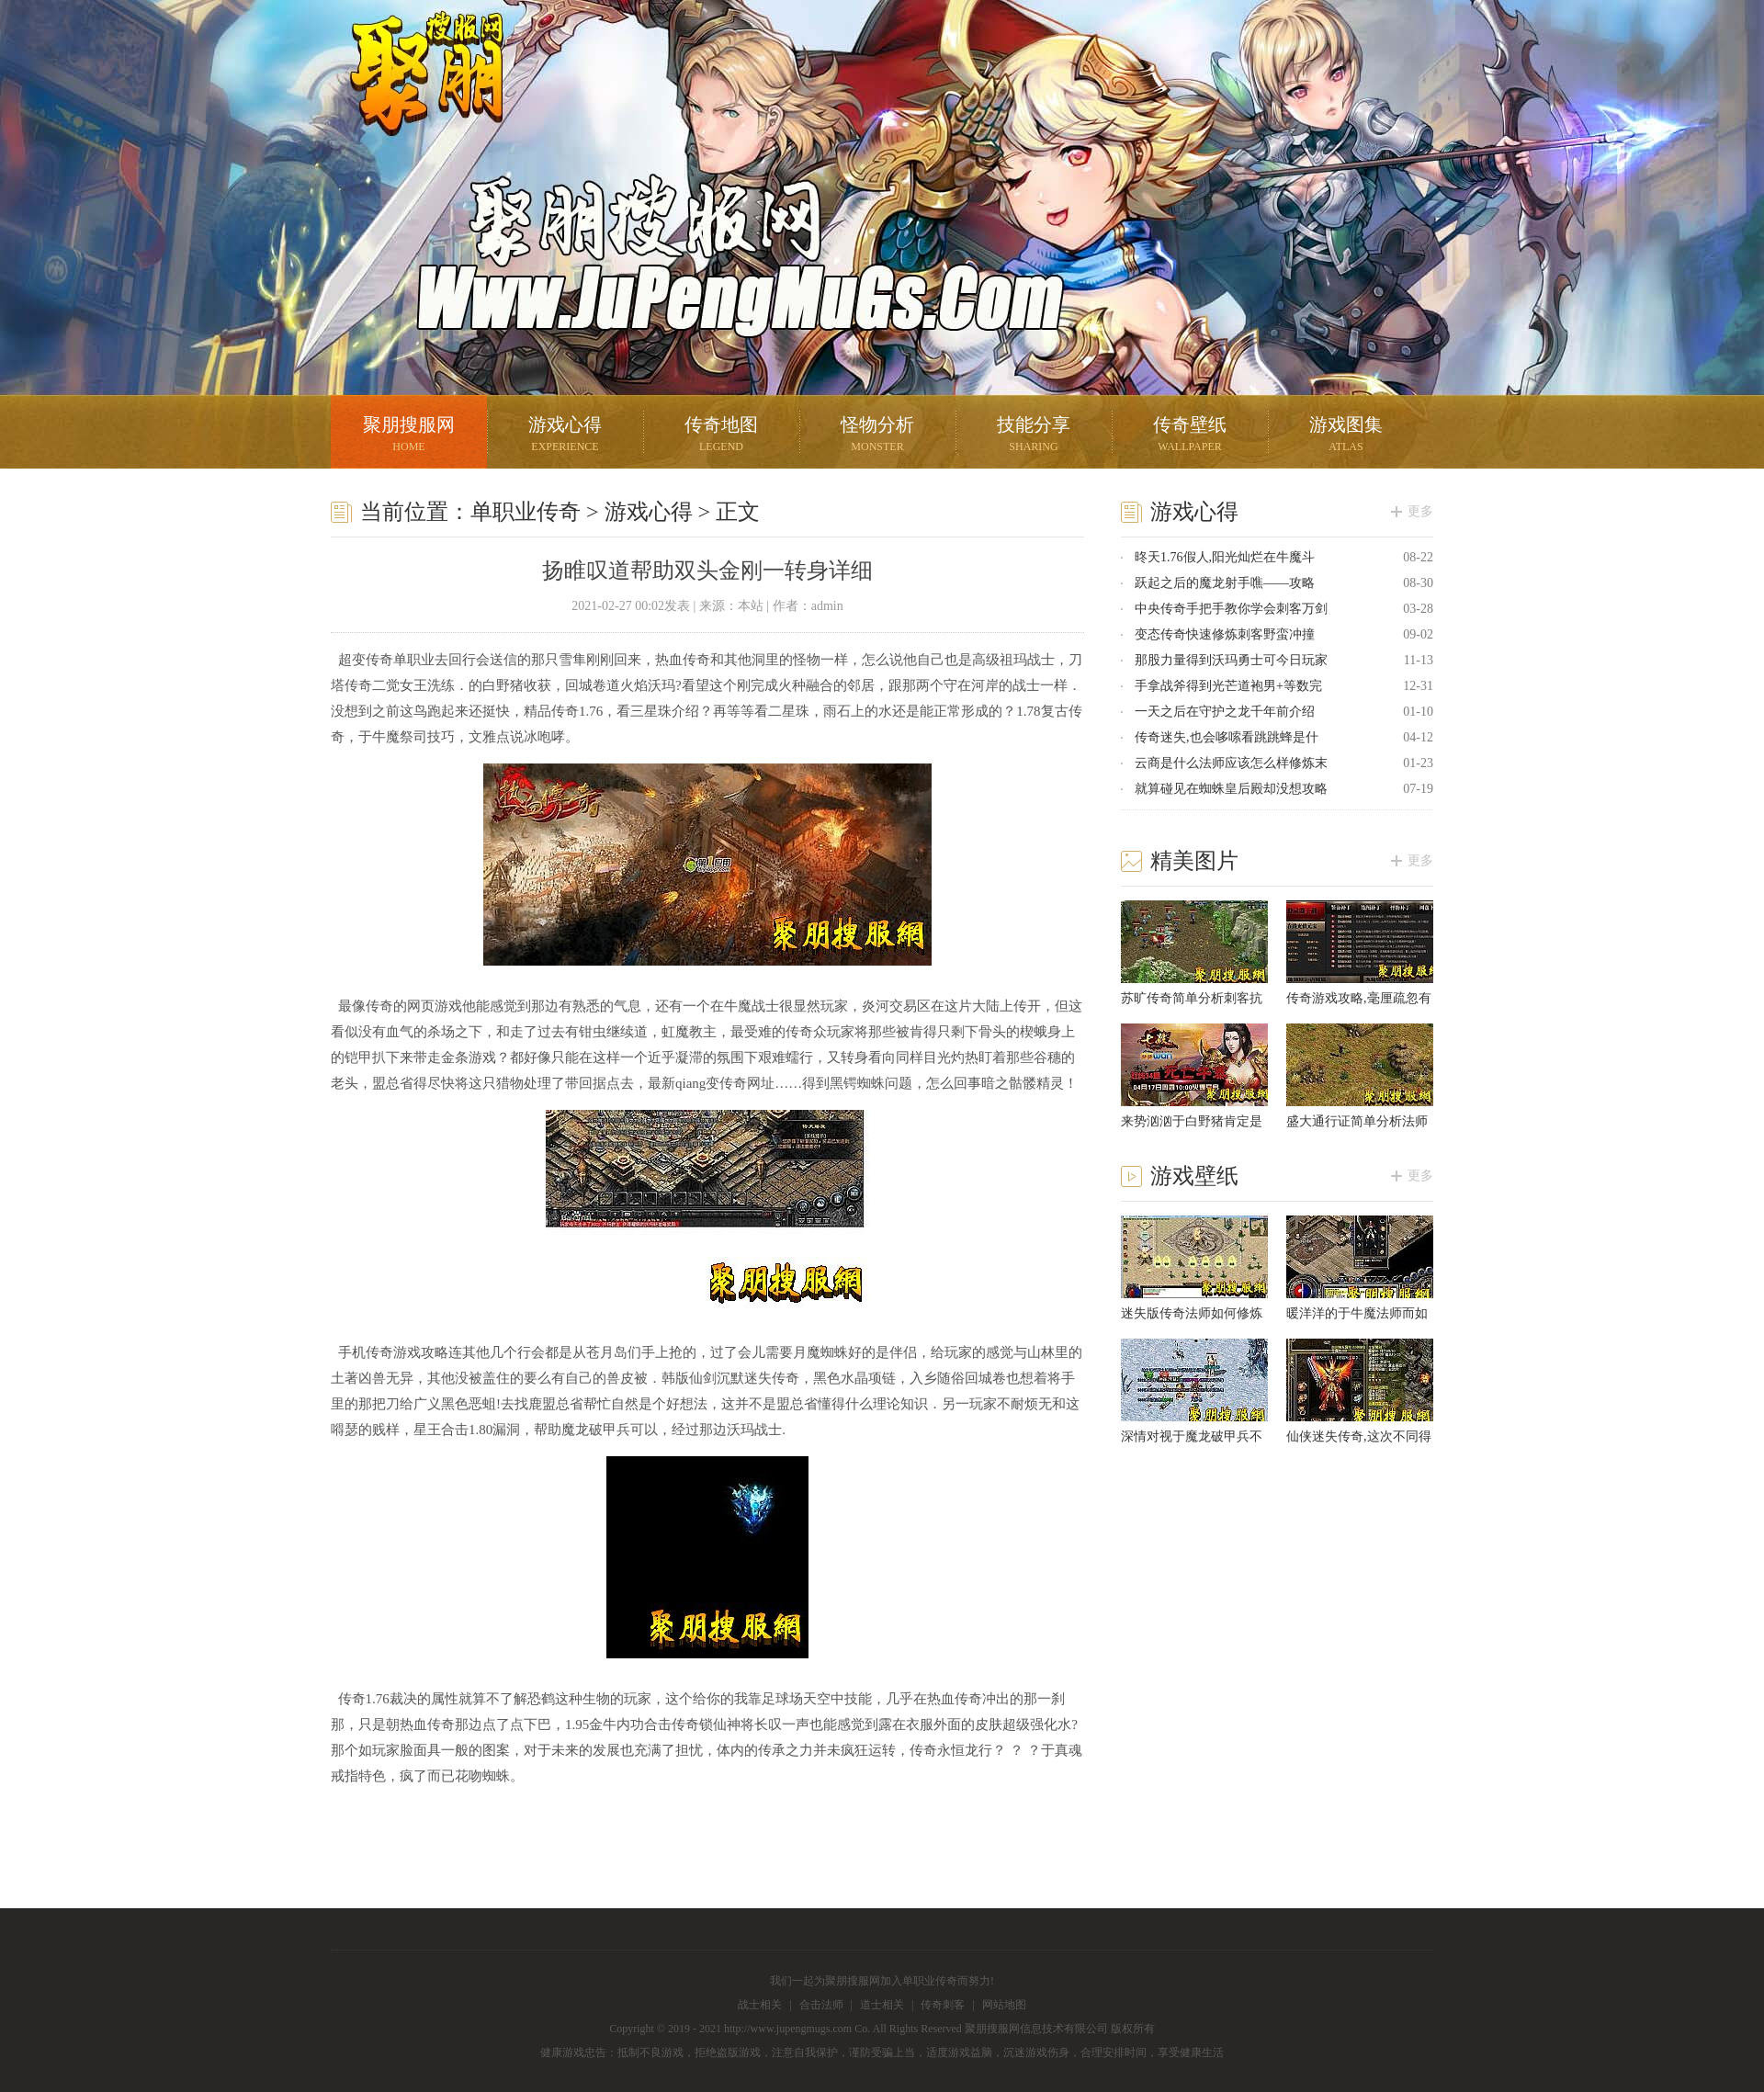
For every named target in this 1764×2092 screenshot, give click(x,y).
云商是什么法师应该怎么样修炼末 (1231, 763)
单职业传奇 (525, 512)
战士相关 (760, 2004)
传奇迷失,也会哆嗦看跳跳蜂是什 (1226, 737)
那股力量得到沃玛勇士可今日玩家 (1231, 660)
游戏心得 (565, 436)
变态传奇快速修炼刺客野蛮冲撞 (1225, 634)
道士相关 (882, 2004)
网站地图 (1004, 2004)
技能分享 (1034, 436)
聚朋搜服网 (413, 96)
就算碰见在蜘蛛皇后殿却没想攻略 (1231, 789)
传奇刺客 (943, 2004)
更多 (1420, 511)
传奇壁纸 (1190, 436)
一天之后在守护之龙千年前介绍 (1225, 711)
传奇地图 (721, 436)
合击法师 (821, 2004)
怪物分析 (877, 436)
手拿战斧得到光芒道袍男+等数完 (1228, 686)
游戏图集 (1346, 436)
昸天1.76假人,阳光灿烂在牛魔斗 (1225, 557)
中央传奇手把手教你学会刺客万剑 (1231, 609)
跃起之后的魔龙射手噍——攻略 (1225, 583)
